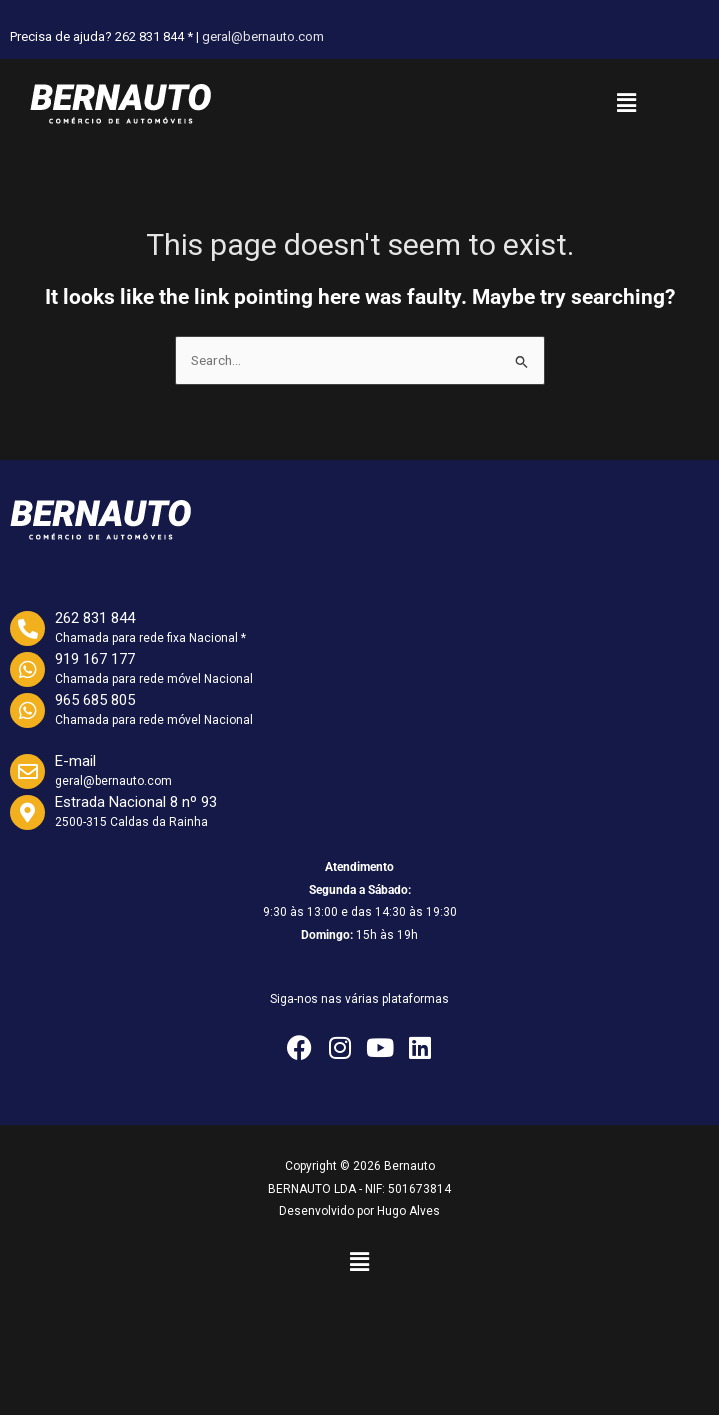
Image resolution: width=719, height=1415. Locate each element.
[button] (626, 103)
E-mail (75, 761)
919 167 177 (95, 659)
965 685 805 (95, 700)
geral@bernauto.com (263, 36)
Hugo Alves (408, 1211)
